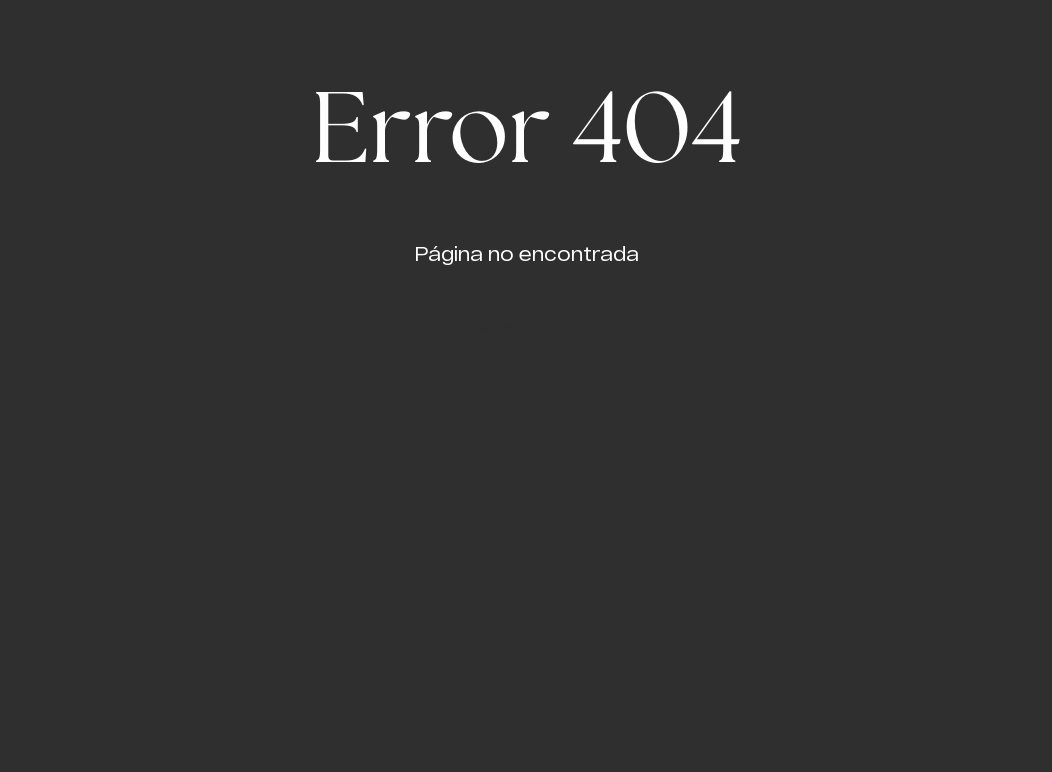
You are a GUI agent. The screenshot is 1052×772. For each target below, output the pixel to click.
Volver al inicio (526, 326)
